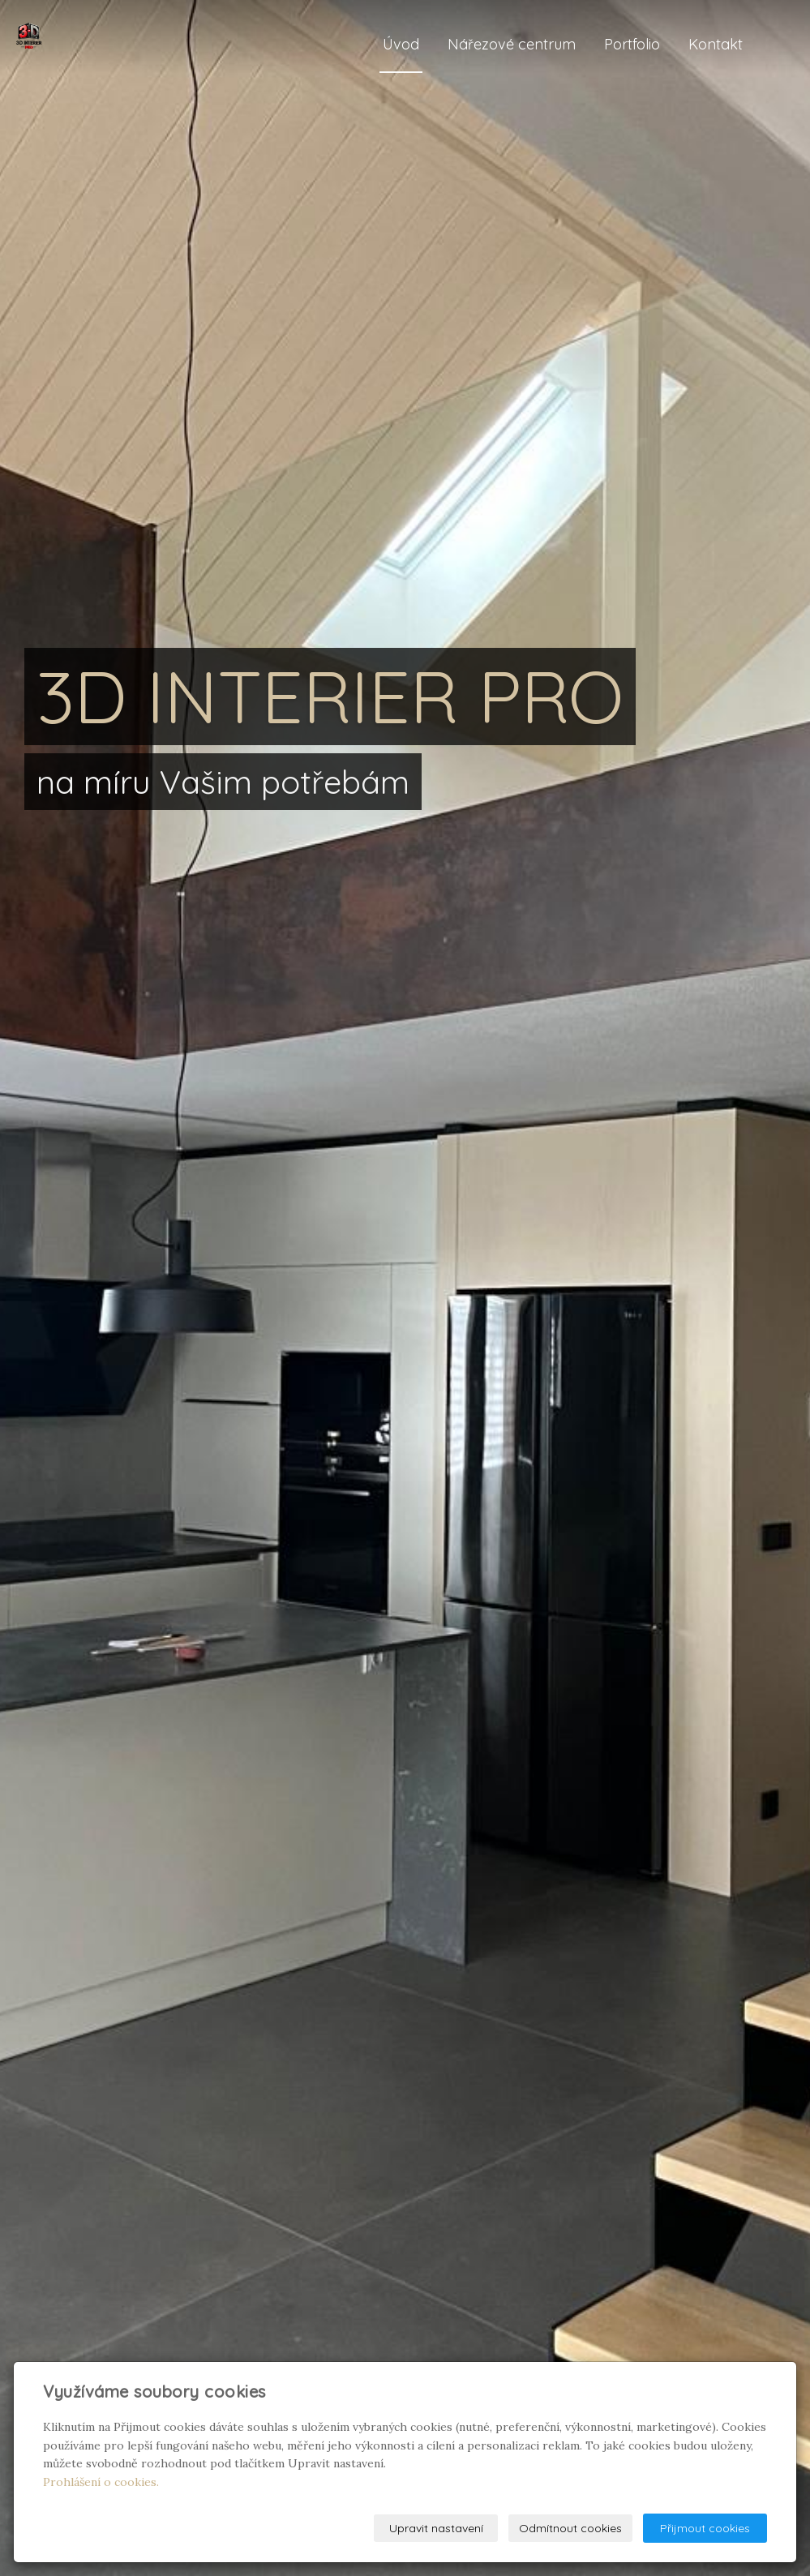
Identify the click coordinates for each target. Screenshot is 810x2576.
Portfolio (632, 44)
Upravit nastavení (436, 2528)
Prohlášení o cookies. (101, 2482)
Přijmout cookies (705, 2528)
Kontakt (715, 44)
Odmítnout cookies (570, 2528)
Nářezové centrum (512, 44)
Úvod (401, 44)
